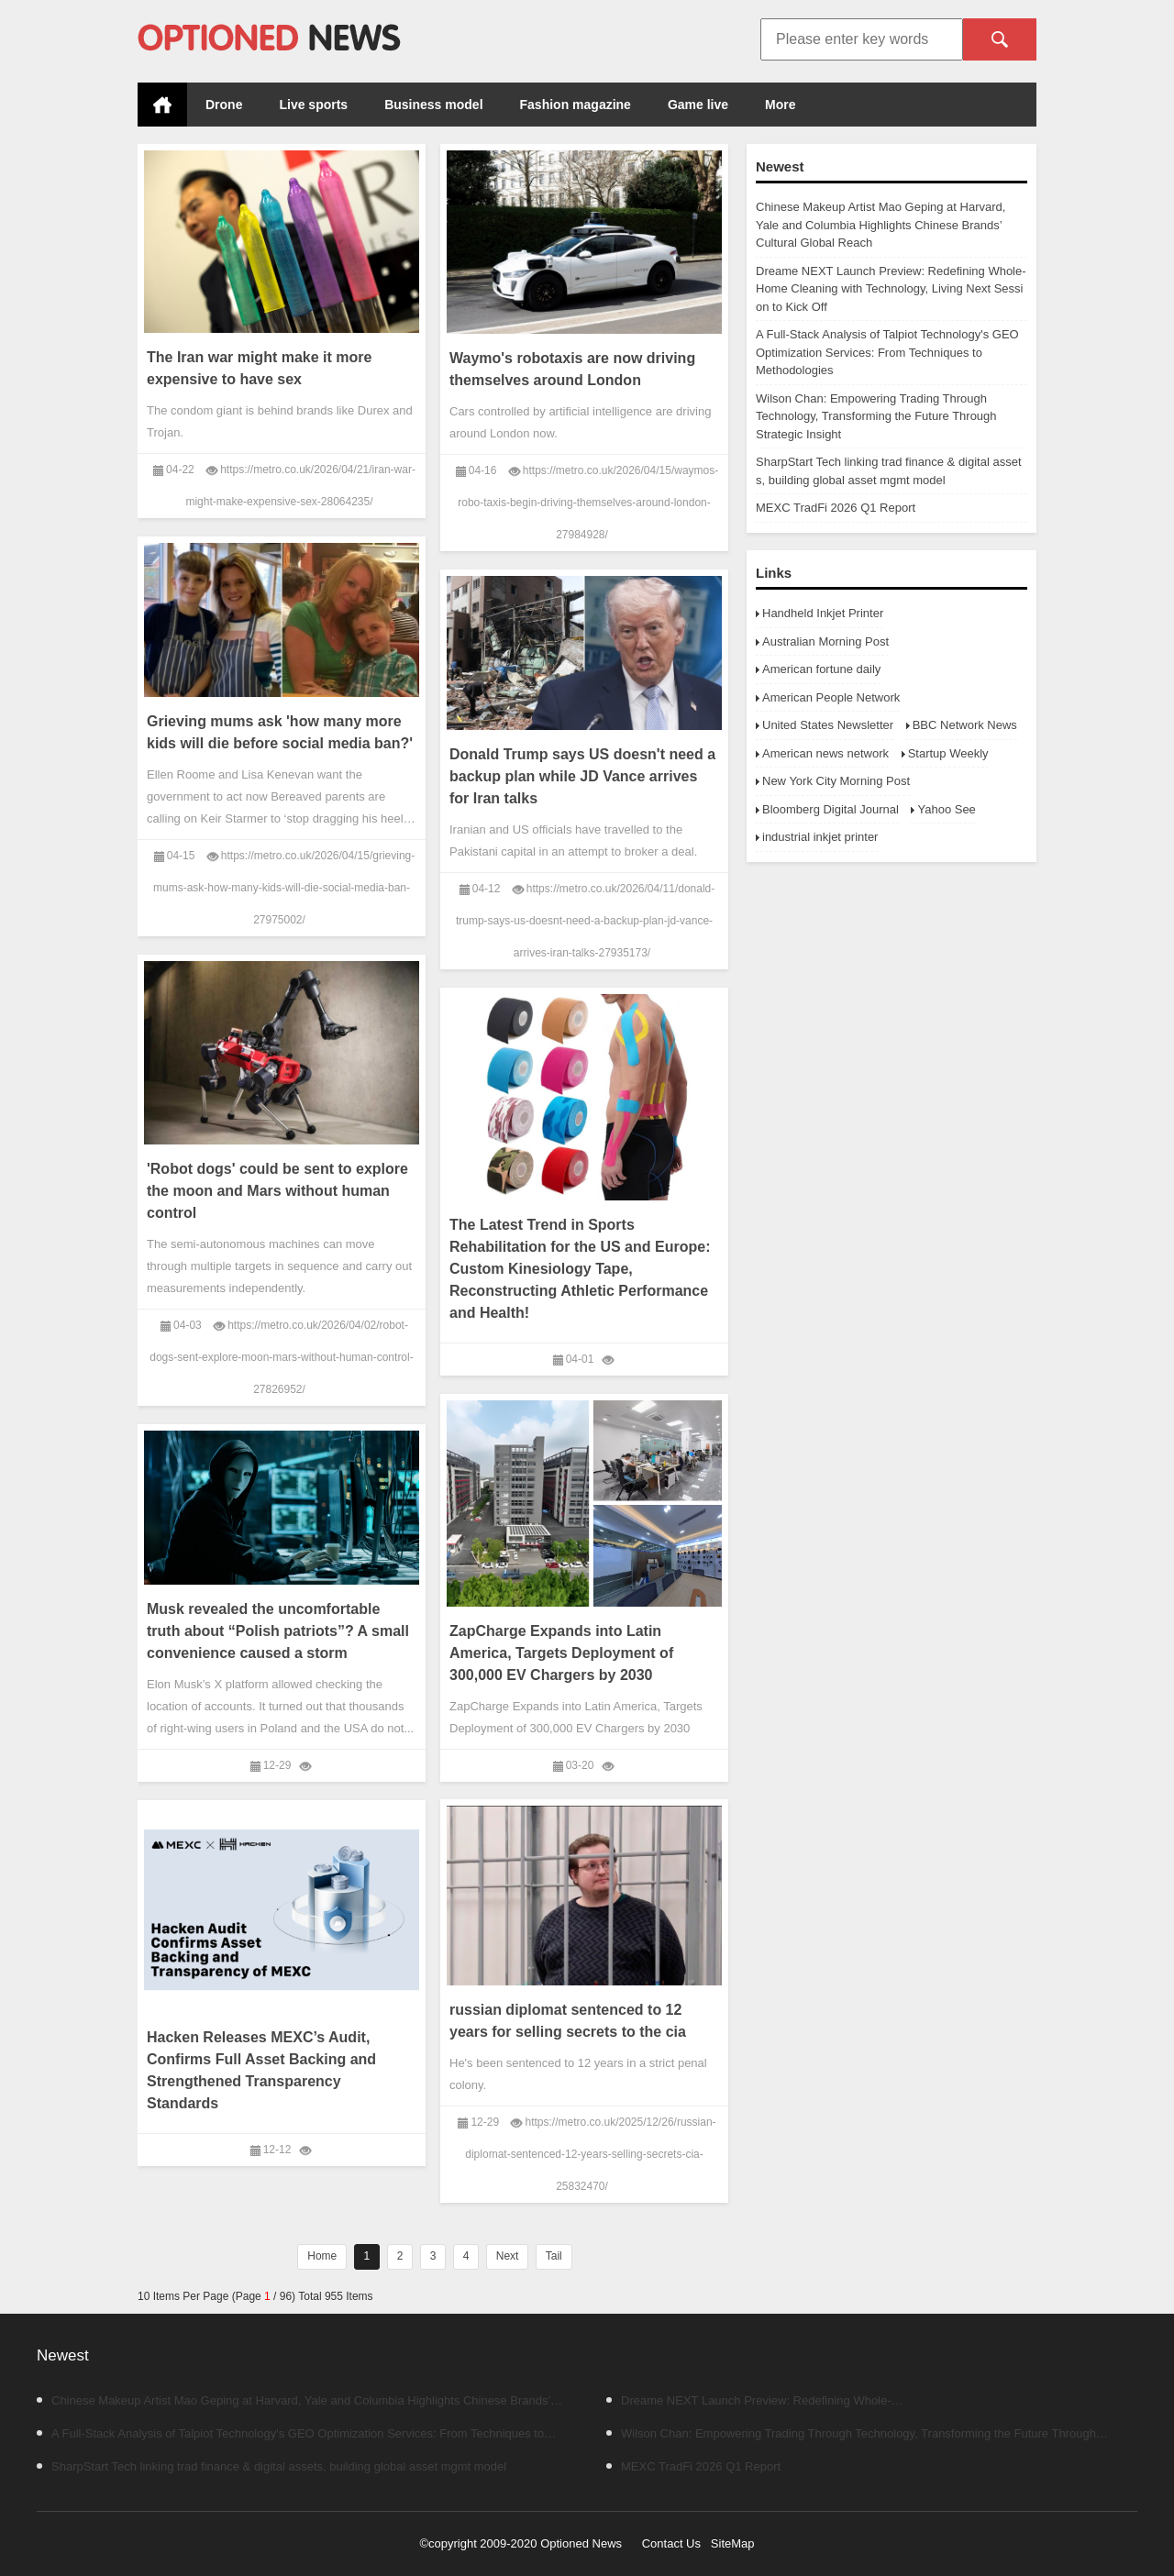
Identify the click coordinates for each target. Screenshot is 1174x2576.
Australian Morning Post (825, 641)
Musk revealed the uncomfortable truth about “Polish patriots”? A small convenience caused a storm (278, 1631)
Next (507, 2256)
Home (162, 105)
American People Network (831, 697)
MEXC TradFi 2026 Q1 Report (835, 507)
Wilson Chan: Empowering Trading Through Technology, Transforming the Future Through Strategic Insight (876, 416)
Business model (433, 104)
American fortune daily (821, 669)
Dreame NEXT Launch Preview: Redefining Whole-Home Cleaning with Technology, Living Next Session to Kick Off (891, 289)
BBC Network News (965, 725)
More (780, 104)
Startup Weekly (948, 753)
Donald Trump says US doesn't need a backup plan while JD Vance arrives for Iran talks (582, 776)
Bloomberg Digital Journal (830, 809)
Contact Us (671, 2543)
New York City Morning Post (836, 781)
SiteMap (733, 2543)
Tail (554, 2256)
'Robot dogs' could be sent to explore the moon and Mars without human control (277, 1191)
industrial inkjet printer (820, 837)
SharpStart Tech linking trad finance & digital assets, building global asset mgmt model (271, 2466)
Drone (223, 104)
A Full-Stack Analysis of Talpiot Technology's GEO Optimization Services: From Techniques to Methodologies (887, 352)
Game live (698, 104)
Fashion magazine (575, 104)
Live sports (313, 104)
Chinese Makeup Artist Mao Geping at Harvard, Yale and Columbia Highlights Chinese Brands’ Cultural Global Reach (880, 224)
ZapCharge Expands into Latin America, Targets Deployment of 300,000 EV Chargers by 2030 (561, 1653)
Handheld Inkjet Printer (822, 613)
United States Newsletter (827, 725)
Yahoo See (946, 809)
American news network (825, 753)
